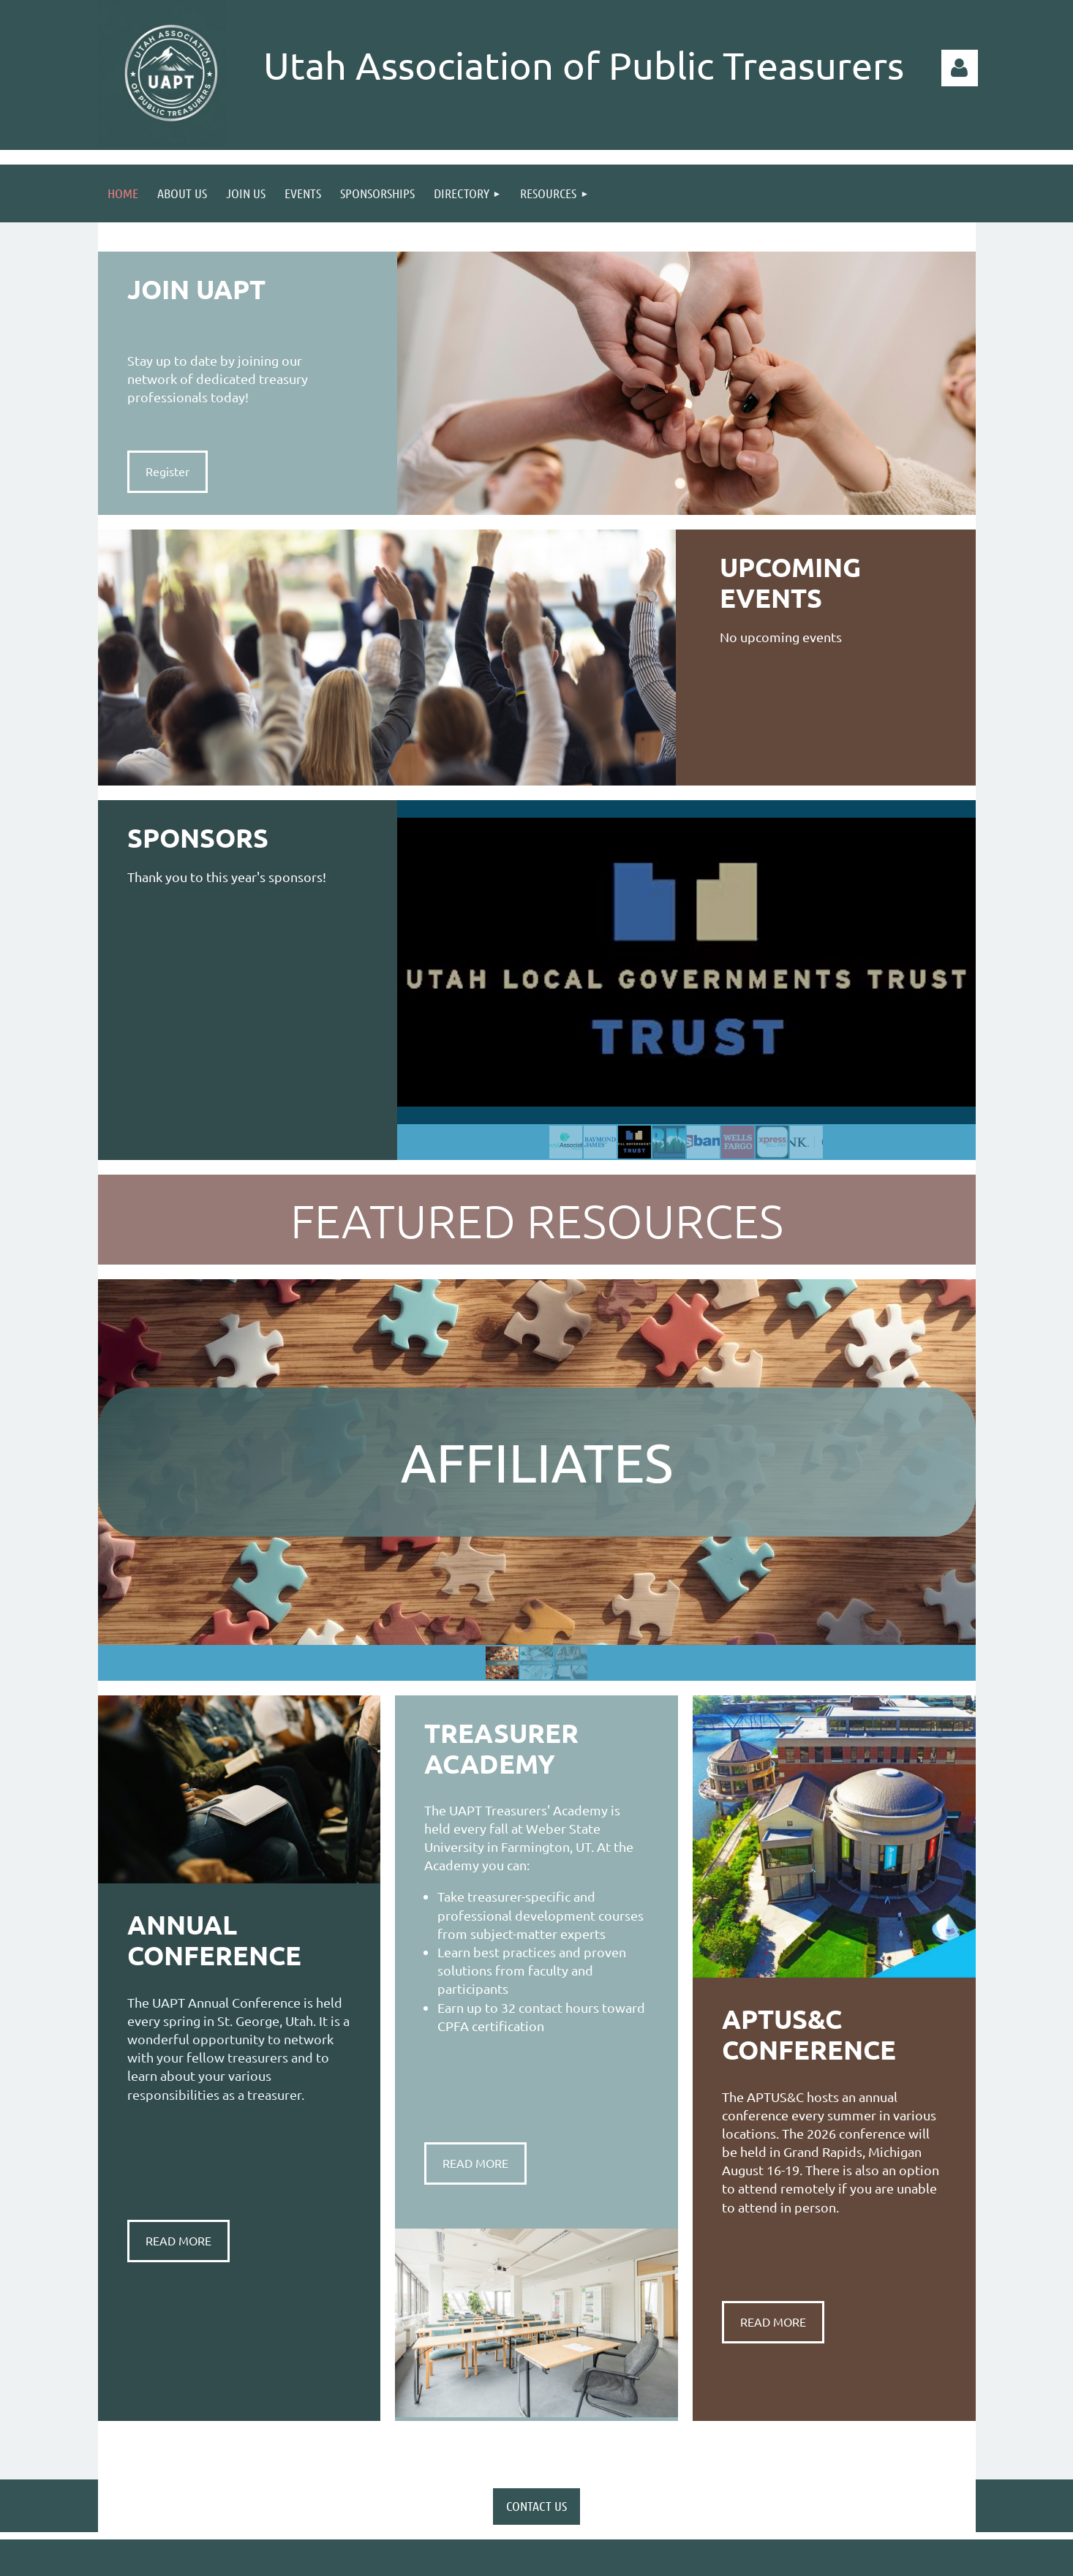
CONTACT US (536, 2506)
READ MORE (178, 2240)
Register (167, 471)
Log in (959, 68)
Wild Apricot (801, 2557)
